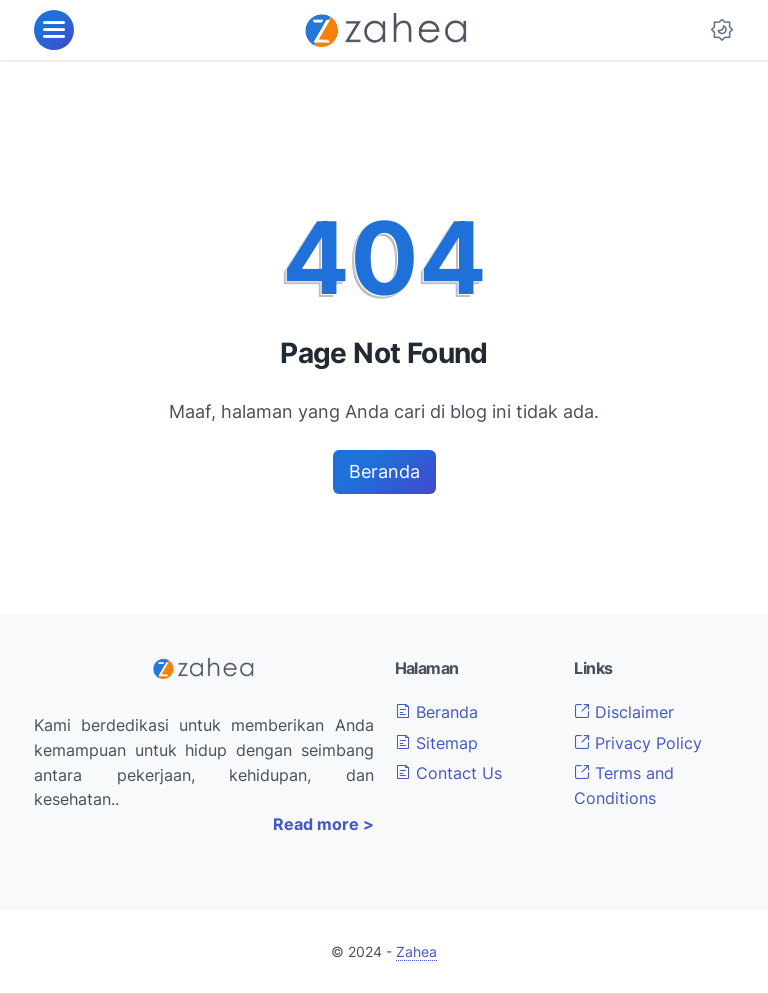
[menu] (54, 30)
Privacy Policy (638, 743)
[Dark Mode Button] (722, 30)
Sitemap (436, 743)
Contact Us (448, 773)
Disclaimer (624, 712)
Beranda (384, 471)
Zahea (416, 951)
